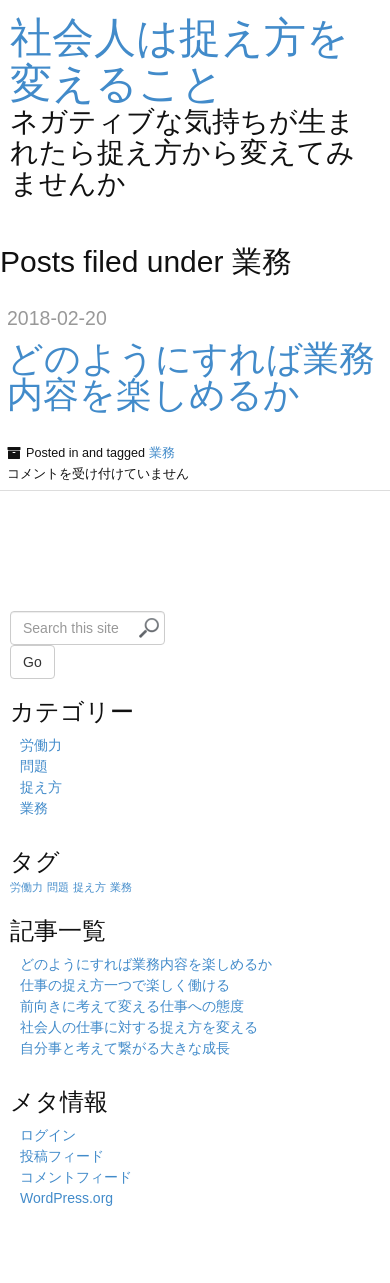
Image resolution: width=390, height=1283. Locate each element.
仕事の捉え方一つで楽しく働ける (125, 985)
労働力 (41, 745)
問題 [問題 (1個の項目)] (58, 887)
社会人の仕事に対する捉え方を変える (139, 1027)
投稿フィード (62, 1156)
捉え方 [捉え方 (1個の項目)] (89, 887)
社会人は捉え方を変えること (179, 60)
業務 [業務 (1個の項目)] (121, 887)
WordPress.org (66, 1198)
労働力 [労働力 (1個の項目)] (26, 887)
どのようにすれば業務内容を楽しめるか (191, 376)
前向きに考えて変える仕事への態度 (132, 1006)
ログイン (48, 1135)
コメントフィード (76, 1177)
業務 (162, 453)
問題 (34, 766)
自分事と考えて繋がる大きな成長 (125, 1048)
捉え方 (41, 787)
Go (32, 662)
